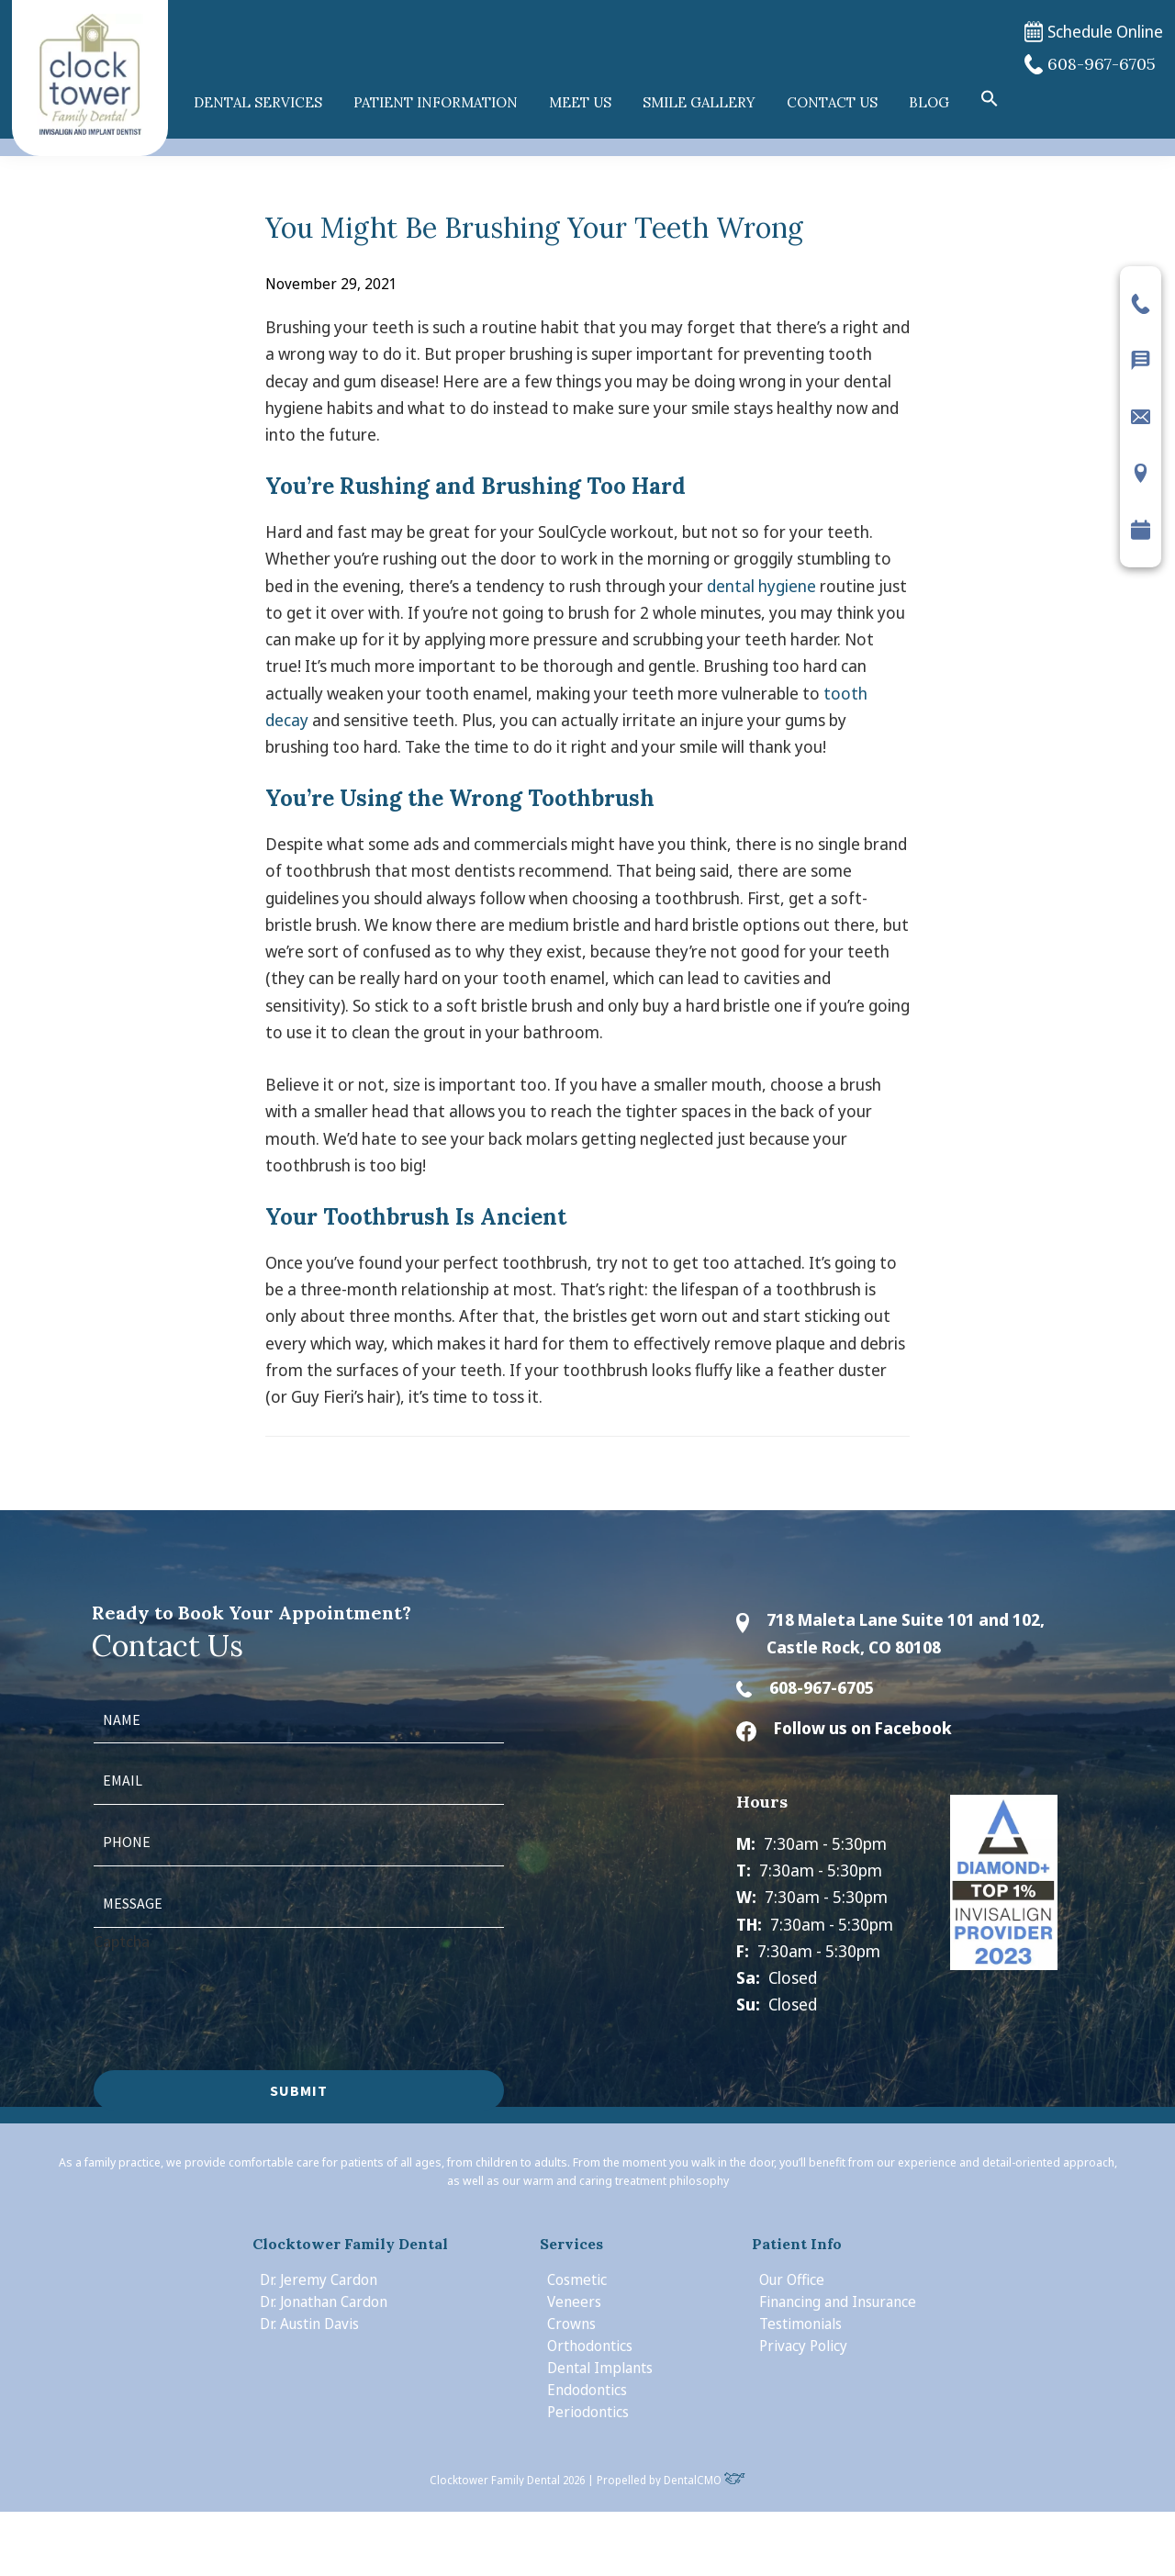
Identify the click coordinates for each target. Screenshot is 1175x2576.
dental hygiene (761, 586)
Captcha (122, 1941)
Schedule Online (1093, 31)
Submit (299, 2090)
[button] (990, 99)
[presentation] (233, 1990)
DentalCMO (704, 2480)
